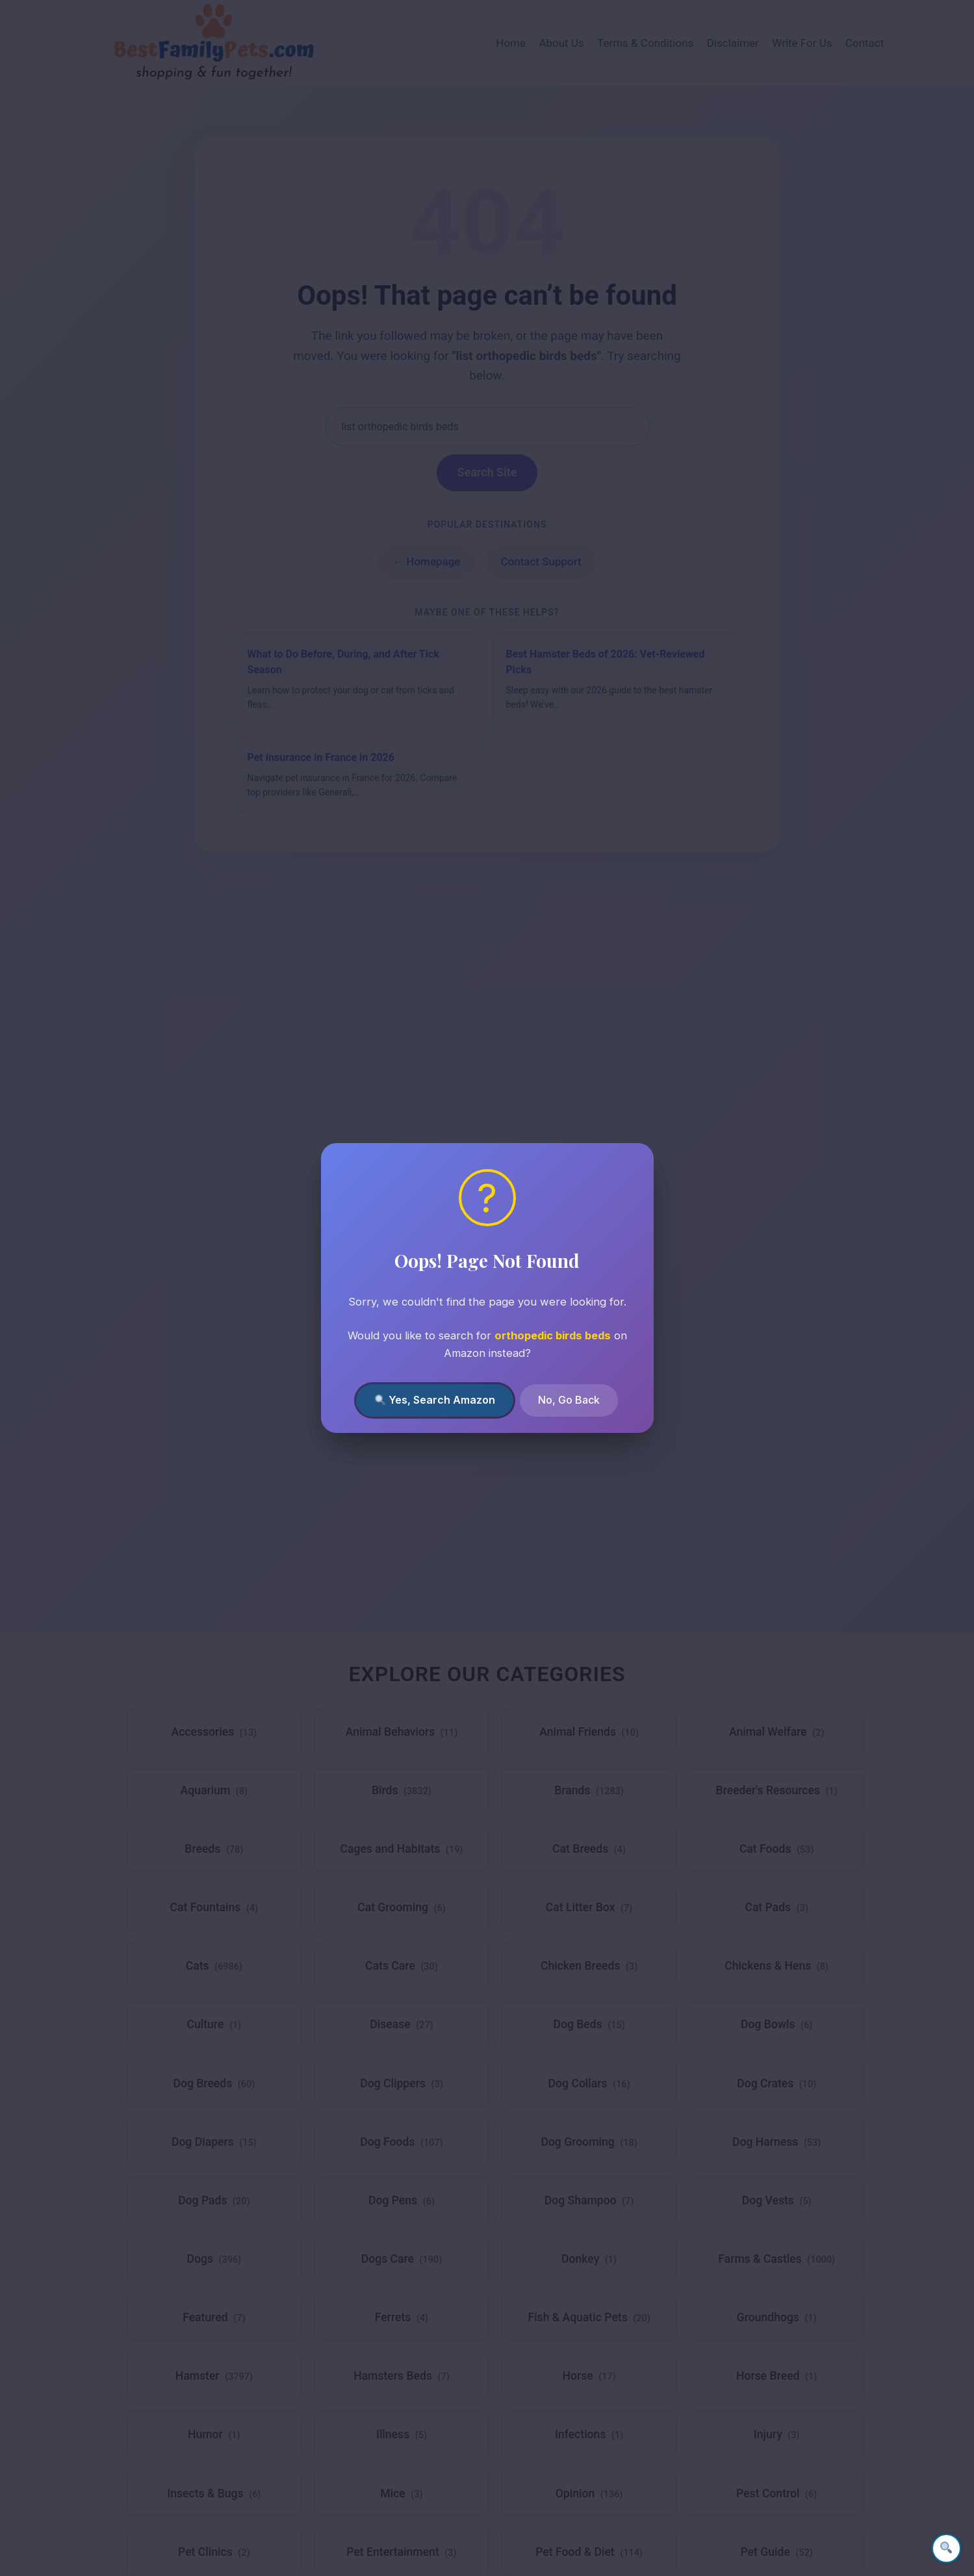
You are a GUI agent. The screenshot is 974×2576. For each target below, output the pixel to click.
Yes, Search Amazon (435, 1399)
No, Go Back (569, 1399)
